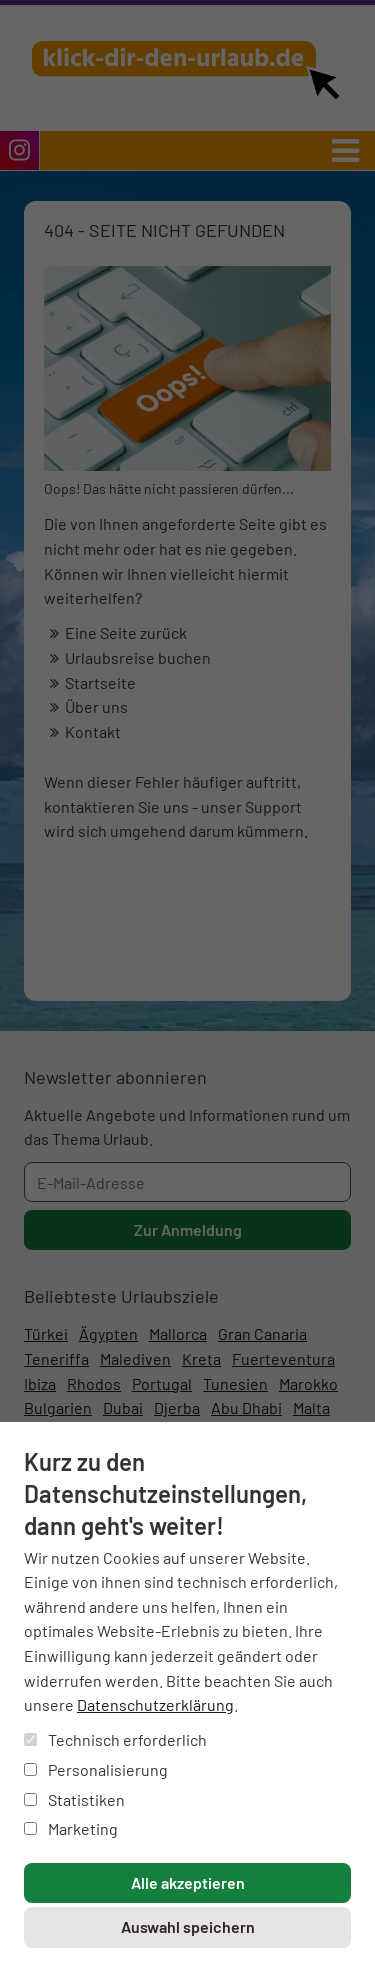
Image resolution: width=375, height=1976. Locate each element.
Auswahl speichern (188, 1926)
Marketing (71, 1828)
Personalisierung (96, 1769)
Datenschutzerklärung (155, 1704)
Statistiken (74, 1799)
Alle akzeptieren (188, 1882)
